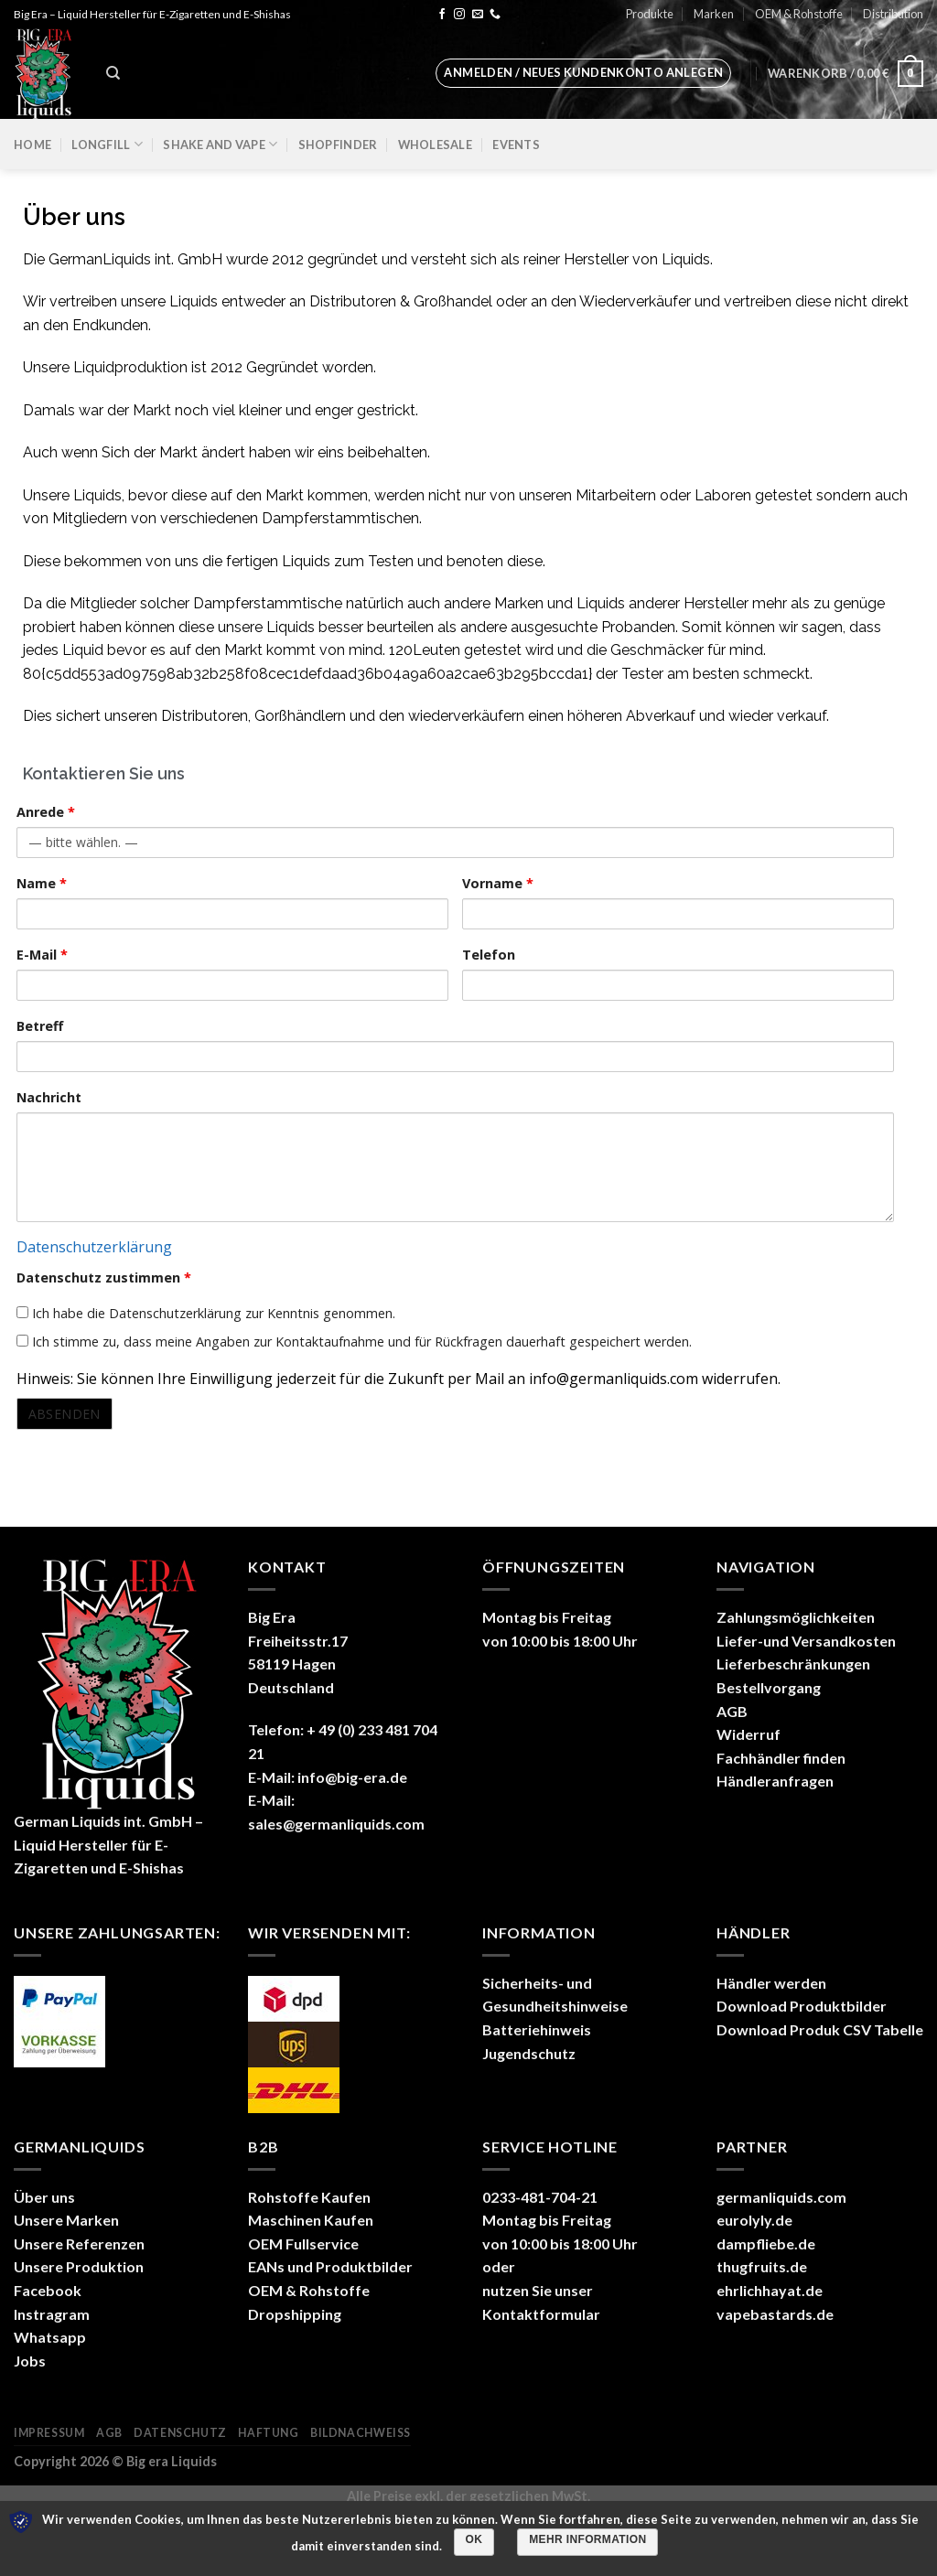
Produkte (649, 13)
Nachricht (48, 1097)
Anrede (45, 812)
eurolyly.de (754, 2219)
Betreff (39, 1026)
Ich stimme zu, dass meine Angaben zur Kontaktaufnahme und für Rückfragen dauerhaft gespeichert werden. (354, 1341)
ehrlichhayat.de (769, 2290)
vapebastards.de (775, 2314)
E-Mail (42, 954)
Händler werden (771, 1982)
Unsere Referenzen (79, 2243)
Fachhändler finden (780, 1757)
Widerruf (748, 1734)
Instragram (52, 2314)
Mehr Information (587, 2539)
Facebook (47, 2290)
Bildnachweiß (360, 2433)
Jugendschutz (529, 2053)
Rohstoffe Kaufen (309, 2197)
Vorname (497, 883)
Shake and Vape (220, 144)
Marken (714, 13)
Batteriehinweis (536, 2029)
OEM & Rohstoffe (799, 13)
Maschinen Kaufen (310, 2219)
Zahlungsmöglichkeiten (795, 1617)
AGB (732, 1711)
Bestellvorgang (768, 1687)
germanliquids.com (781, 2197)
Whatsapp (50, 2336)
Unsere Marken (66, 2219)
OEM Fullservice (303, 2243)
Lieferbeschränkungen (793, 1663)
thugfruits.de (761, 2266)
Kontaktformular (541, 2314)
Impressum (49, 2433)
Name (41, 883)
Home (32, 144)
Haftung (268, 2433)
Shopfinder (338, 144)
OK (474, 2539)
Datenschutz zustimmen (103, 1277)
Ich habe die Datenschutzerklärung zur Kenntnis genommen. (205, 1313)
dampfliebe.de (765, 2243)
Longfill (107, 144)
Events (516, 144)
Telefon (488, 954)
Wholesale (435, 144)
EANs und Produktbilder (330, 2266)
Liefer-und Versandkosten (806, 1640)
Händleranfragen (775, 1780)
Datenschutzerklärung (94, 1247)
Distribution (893, 13)
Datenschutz (180, 2433)
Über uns (44, 2197)
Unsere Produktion (79, 2266)
